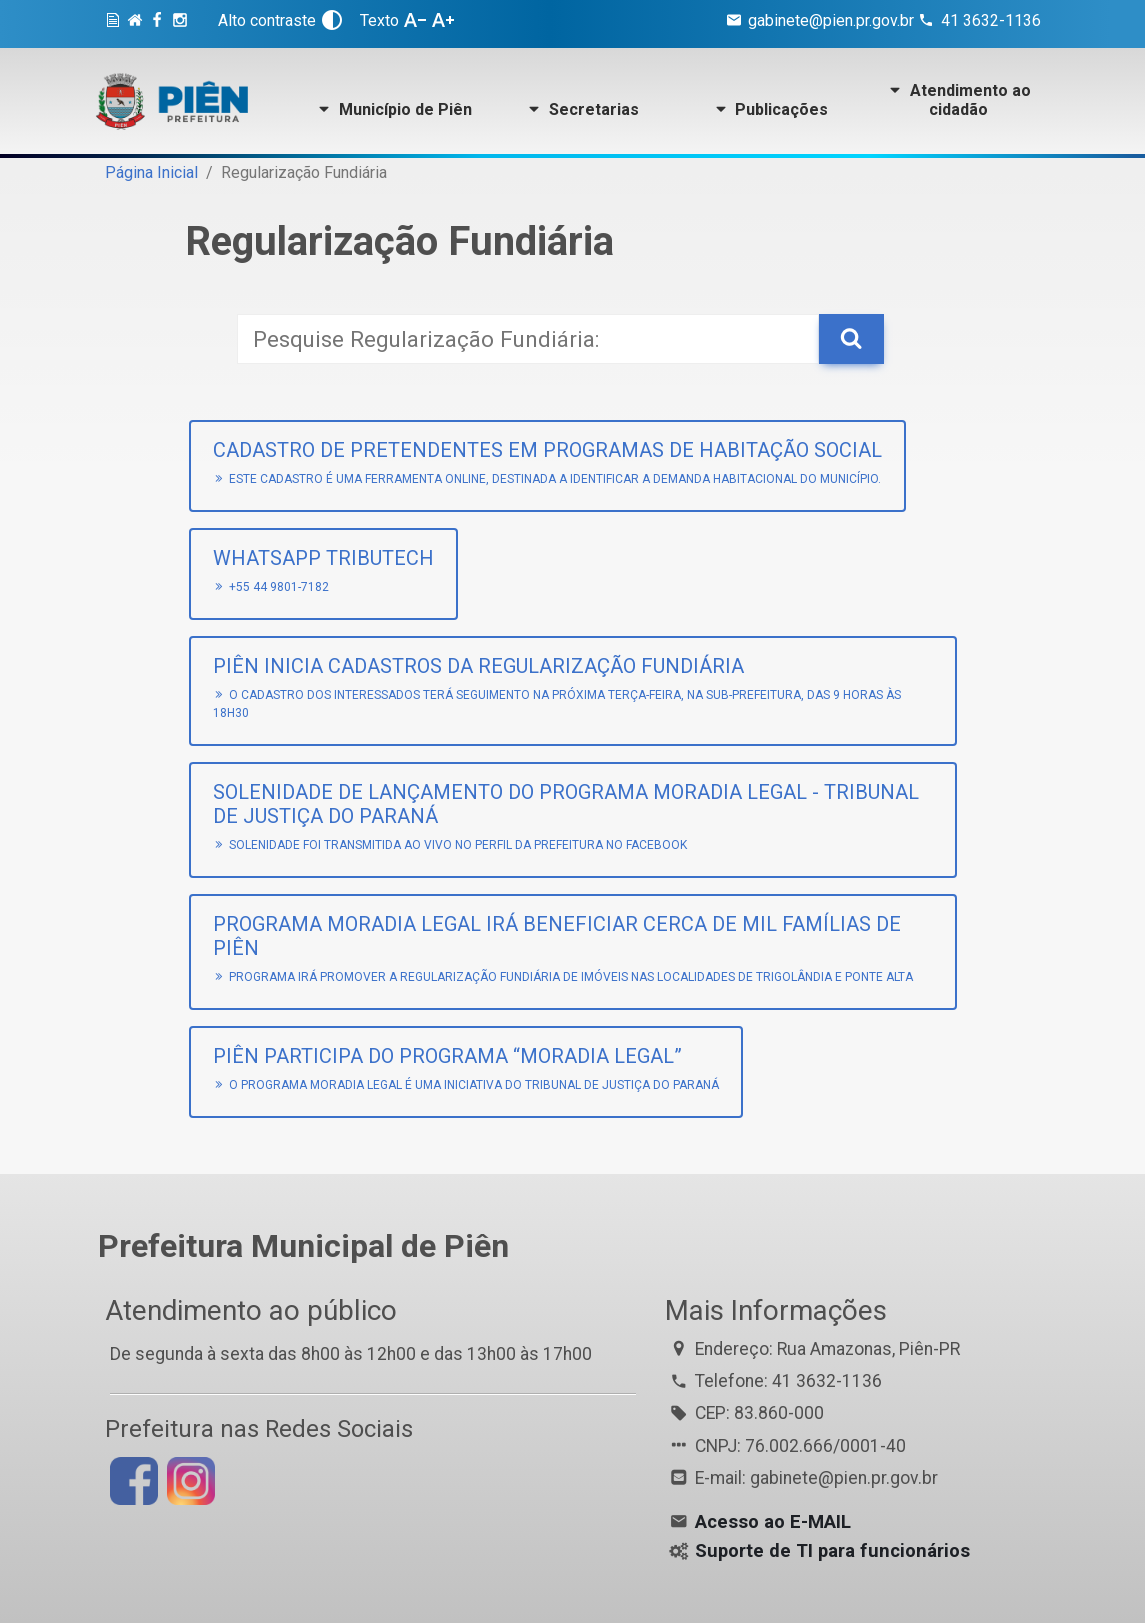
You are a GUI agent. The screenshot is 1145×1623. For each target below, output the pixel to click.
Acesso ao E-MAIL (773, 1522)
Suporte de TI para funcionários (832, 1551)
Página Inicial (151, 172)
